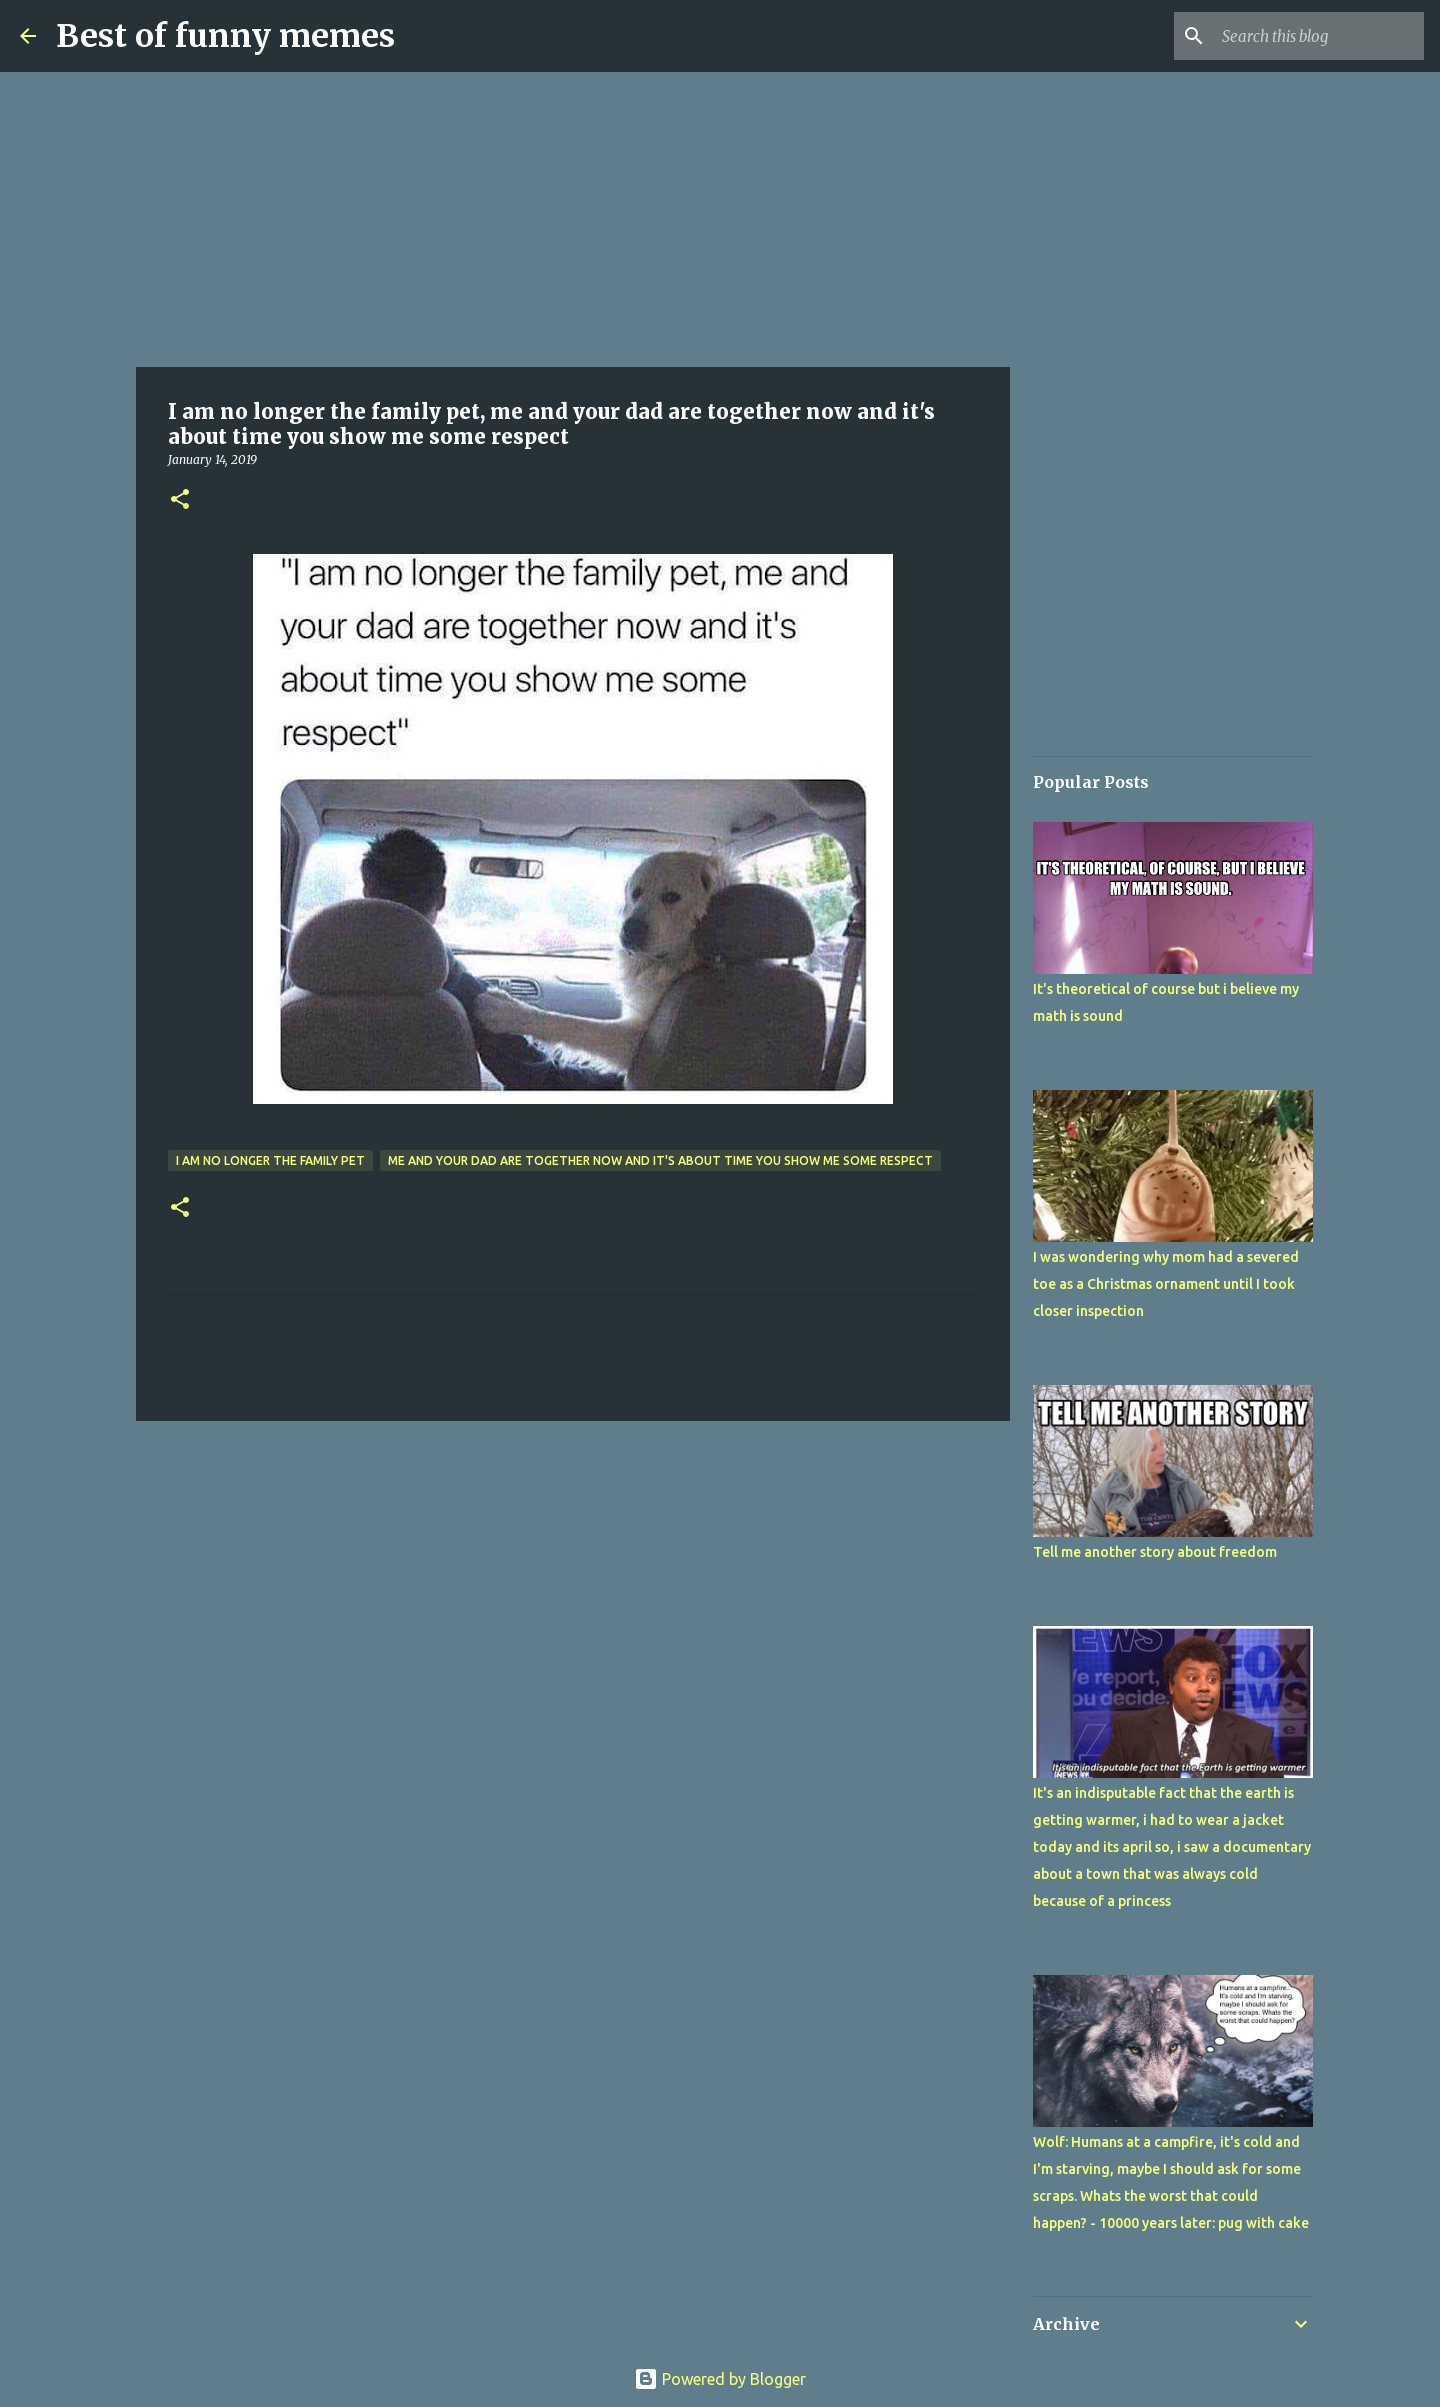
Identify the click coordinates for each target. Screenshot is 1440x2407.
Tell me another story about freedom (1155, 1552)
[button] (180, 500)
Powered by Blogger (720, 2379)
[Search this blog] (1319, 36)
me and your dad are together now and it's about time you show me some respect (660, 1160)
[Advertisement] (573, 220)
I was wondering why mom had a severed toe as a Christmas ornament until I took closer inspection (1166, 1284)
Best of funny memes (225, 36)
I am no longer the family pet (270, 1160)
